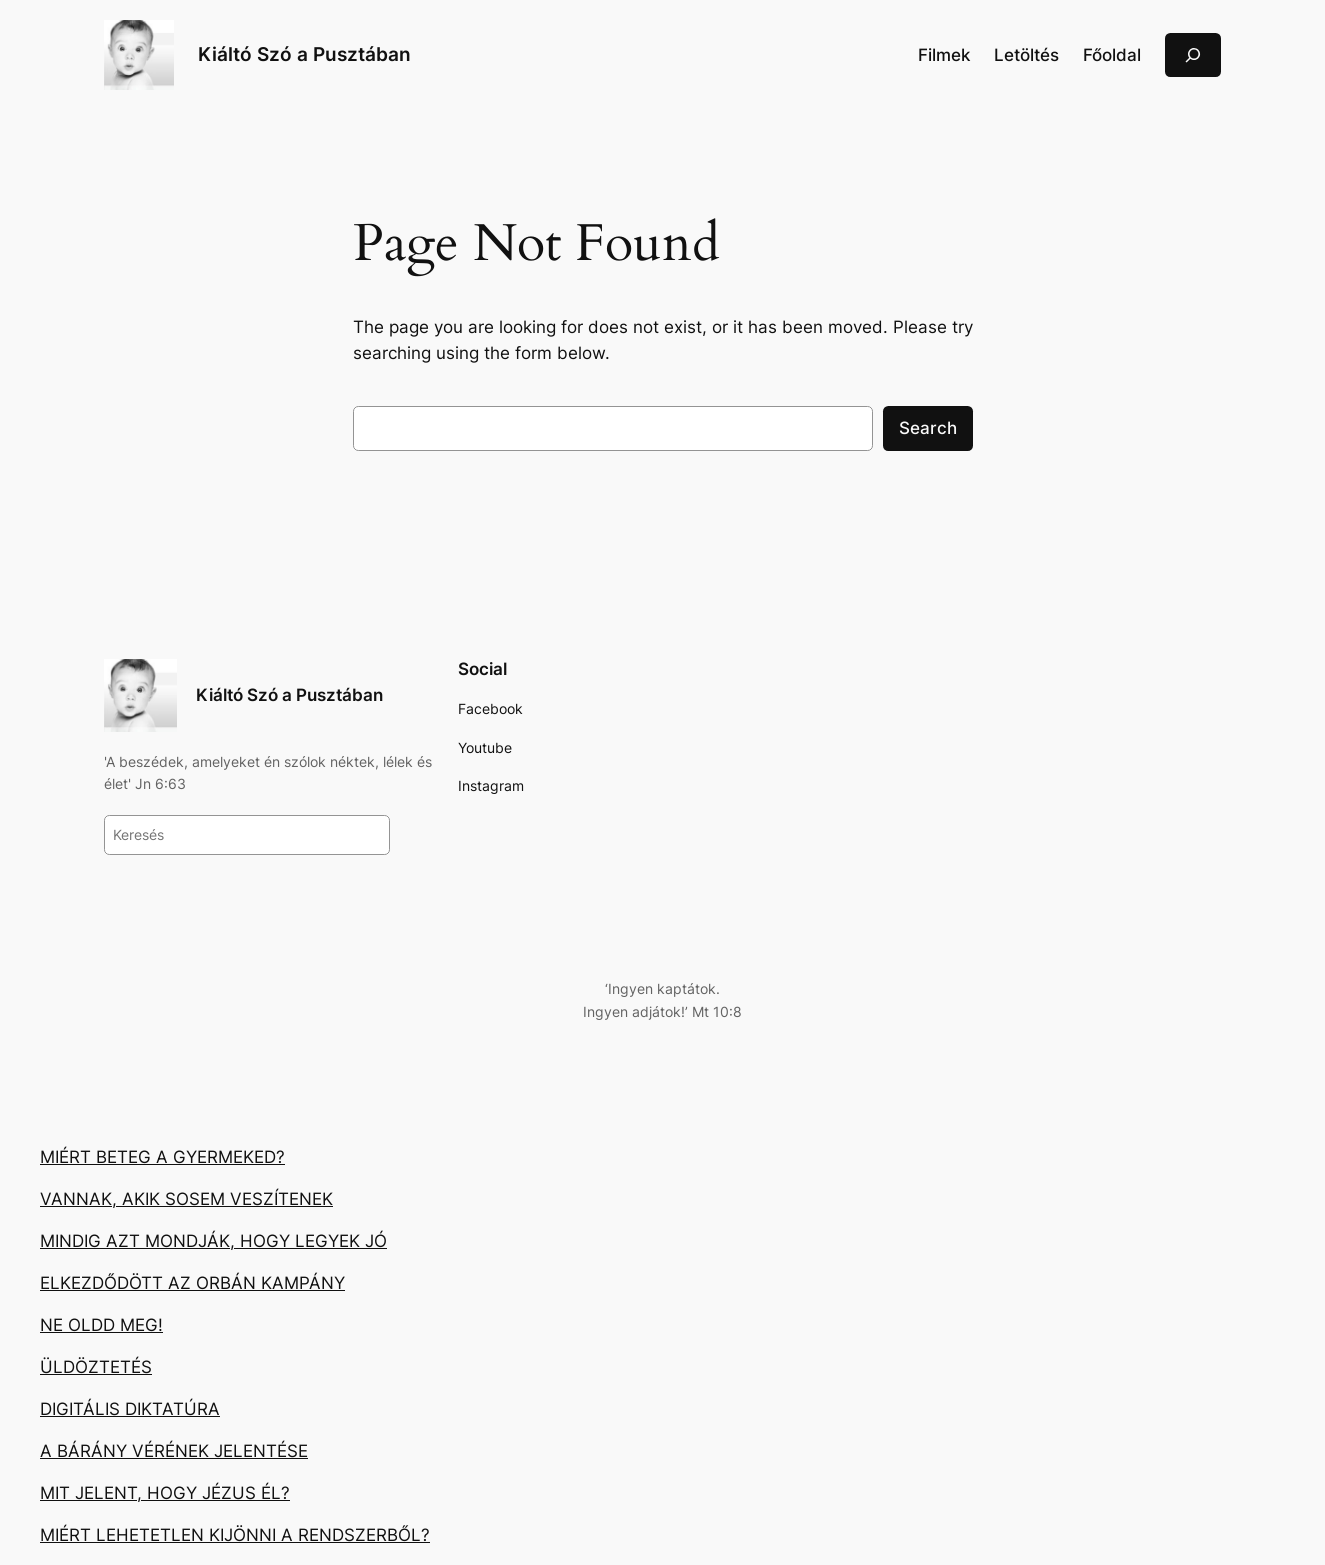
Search (928, 428)
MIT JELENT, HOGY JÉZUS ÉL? (165, 1493)
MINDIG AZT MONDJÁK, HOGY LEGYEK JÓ (213, 1241)
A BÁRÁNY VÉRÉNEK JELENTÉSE (174, 1451)
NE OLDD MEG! (101, 1325)
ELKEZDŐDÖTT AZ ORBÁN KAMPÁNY (192, 1283)
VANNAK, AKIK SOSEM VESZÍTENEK (186, 1199)
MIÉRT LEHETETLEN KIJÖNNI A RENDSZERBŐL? (235, 1535)
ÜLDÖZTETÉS (96, 1367)
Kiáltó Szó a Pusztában (304, 54)
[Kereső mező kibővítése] (1193, 54)
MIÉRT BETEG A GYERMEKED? (162, 1157)
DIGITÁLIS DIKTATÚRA (130, 1409)
